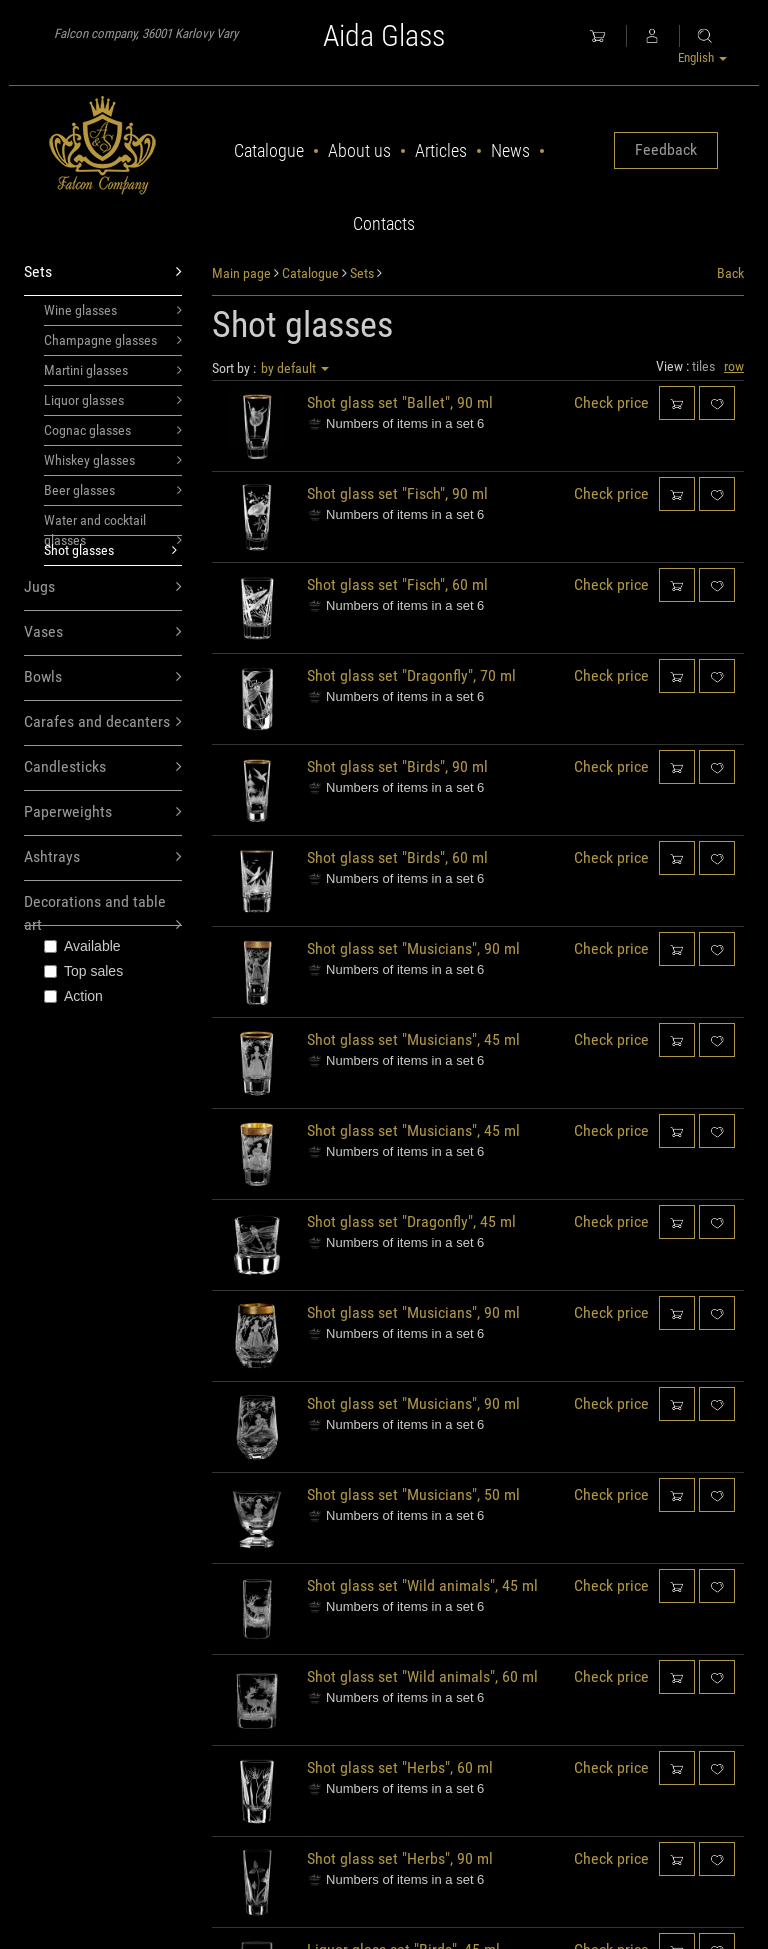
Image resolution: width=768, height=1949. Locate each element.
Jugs (103, 587)
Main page (241, 273)
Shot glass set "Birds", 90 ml (397, 766)
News (510, 150)
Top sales (83, 971)
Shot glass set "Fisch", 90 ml (397, 493)
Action (73, 996)
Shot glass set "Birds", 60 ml (397, 857)
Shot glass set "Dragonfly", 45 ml (411, 1221)
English (702, 57)
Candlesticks (103, 767)
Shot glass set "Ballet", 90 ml (400, 402)
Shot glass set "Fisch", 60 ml (397, 584)
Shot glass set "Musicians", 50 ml (413, 1494)
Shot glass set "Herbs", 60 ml (400, 1767)
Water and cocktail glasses (113, 524)
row (734, 366)
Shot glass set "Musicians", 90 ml (413, 948)
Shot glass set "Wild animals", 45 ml (422, 1585)
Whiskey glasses (113, 460)
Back (730, 273)
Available (82, 946)
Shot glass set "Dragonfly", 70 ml (411, 675)
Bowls (103, 677)
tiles (703, 366)
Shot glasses (110, 550)
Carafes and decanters (103, 722)
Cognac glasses (113, 430)
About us (359, 150)
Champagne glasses (113, 340)
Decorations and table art (103, 909)
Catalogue (269, 150)
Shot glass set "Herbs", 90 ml (400, 1858)
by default (295, 368)
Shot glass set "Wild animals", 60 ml (422, 1676)
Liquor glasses (113, 400)
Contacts (384, 223)
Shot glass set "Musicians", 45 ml (413, 1039)
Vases (103, 632)
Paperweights (103, 812)
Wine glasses (113, 310)
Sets (103, 272)
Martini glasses (113, 370)
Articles (441, 150)
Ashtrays (103, 857)
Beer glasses (113, 490)
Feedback (666, 149)
